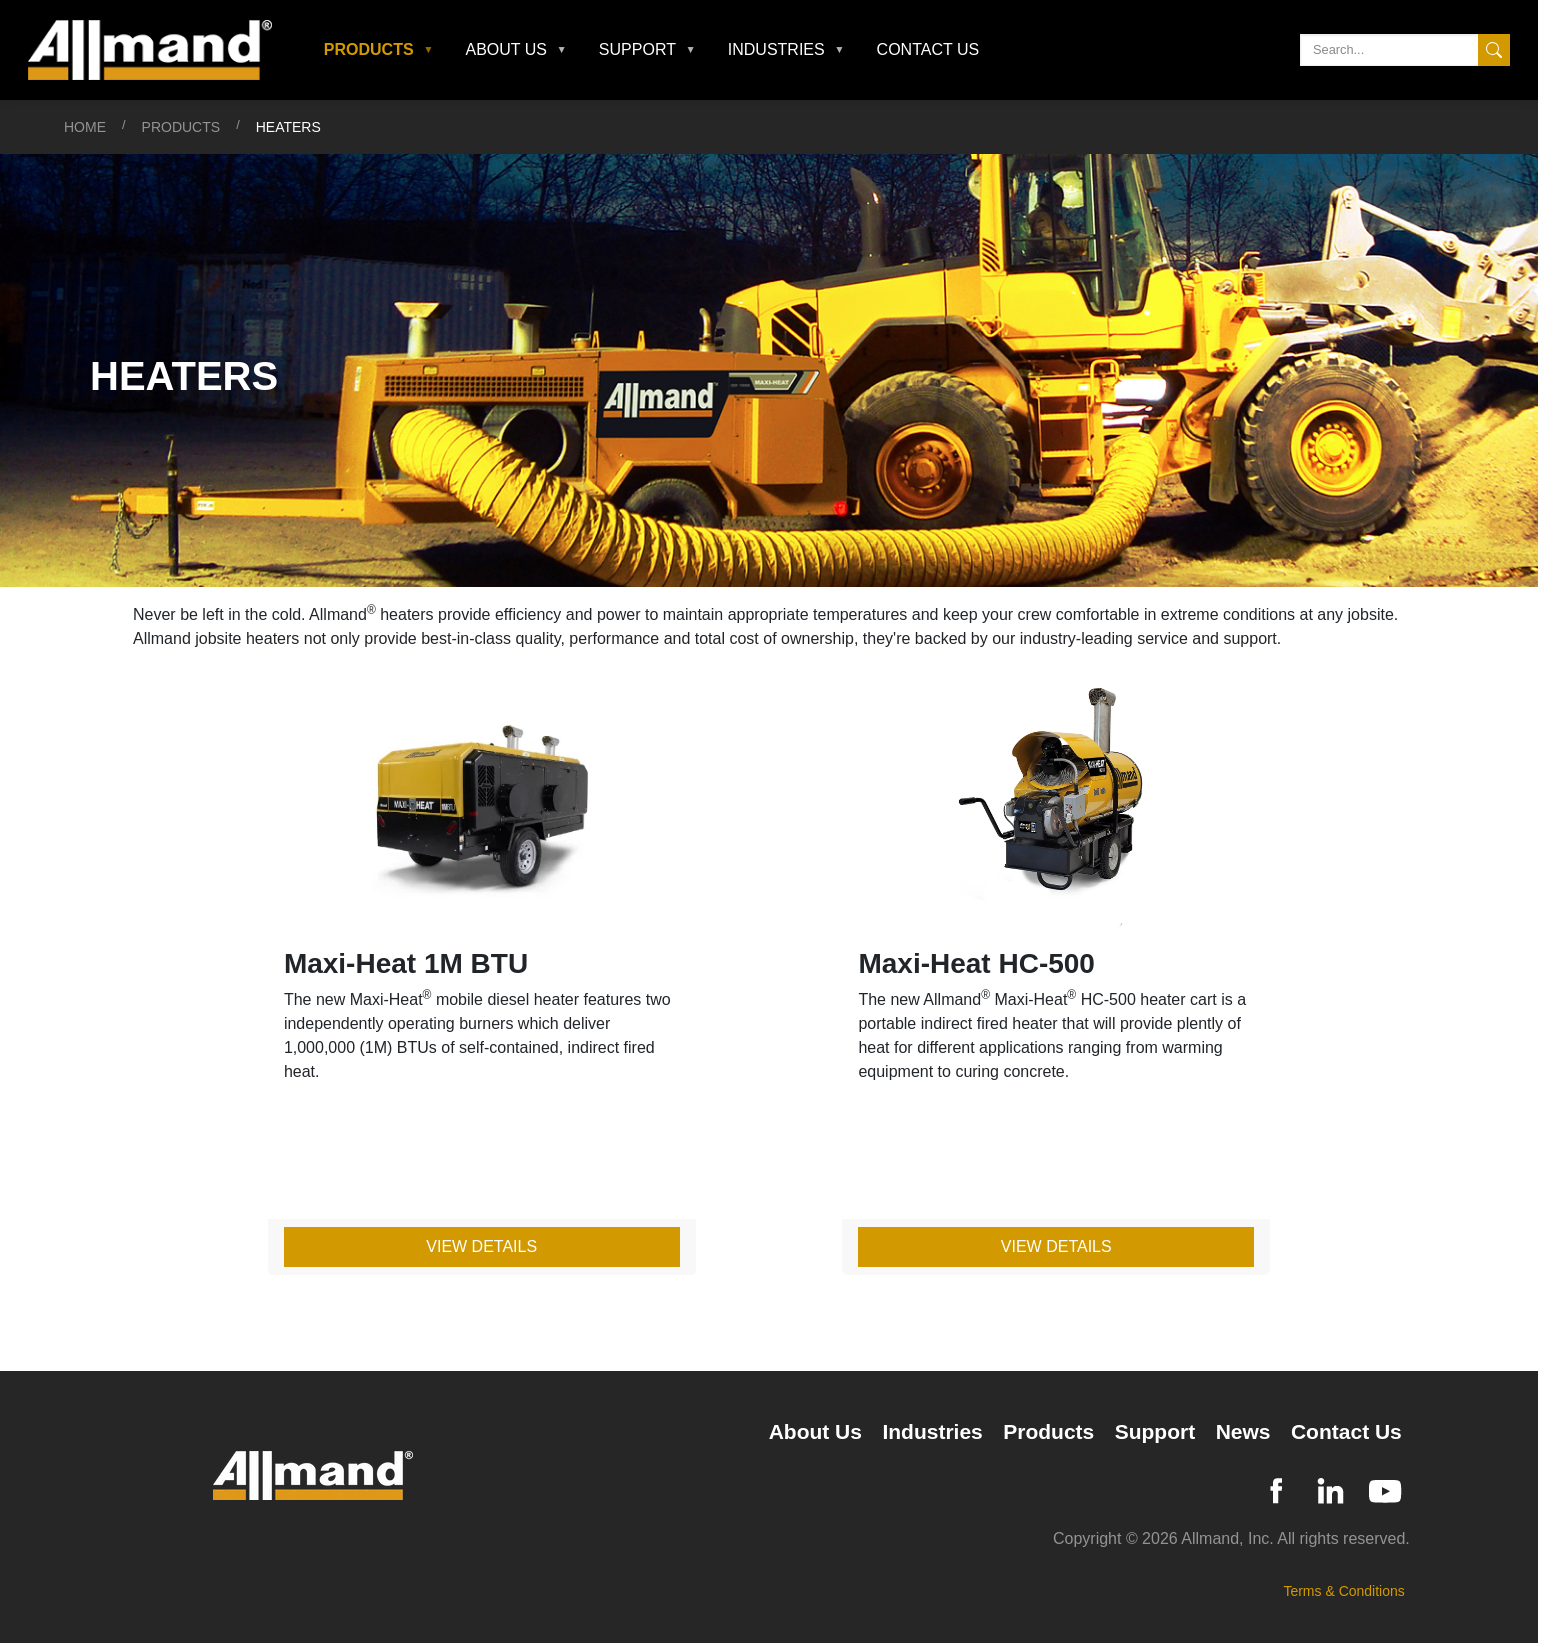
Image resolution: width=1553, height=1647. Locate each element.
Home (85, 127)
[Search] (1405, 50)
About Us (815, 1431)
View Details (481, 1246)
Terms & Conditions (1343, 1591)
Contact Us (928, 49)
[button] (379, 50)
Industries (932, 1431)
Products (181, 127)
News (1243, 1431)
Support (1155, 1431)
